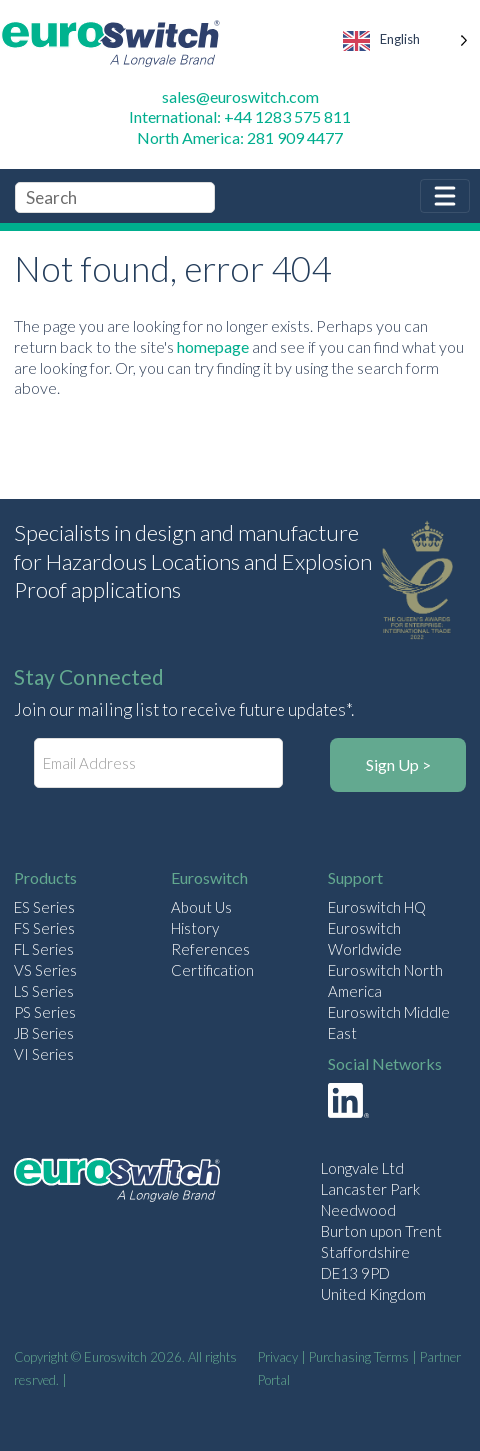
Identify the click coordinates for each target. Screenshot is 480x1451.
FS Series (44, 928)
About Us (201, 907)
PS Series (45, 1012)
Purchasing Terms (359, 1357)
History (195, 928)
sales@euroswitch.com (240, 96)
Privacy (278, 1357)
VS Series (45, 970)
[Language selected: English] (406, 43)
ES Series (44, 907)
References (210, 949)
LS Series (44, 991)
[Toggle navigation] (445, 196)
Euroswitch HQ (377, 907)
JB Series (44, 1033)
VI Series (44, 1054)
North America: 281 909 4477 (240, 137)
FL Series (44, 949)
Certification (212, 970)
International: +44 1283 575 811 (240, 116)
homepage (213, 346)
